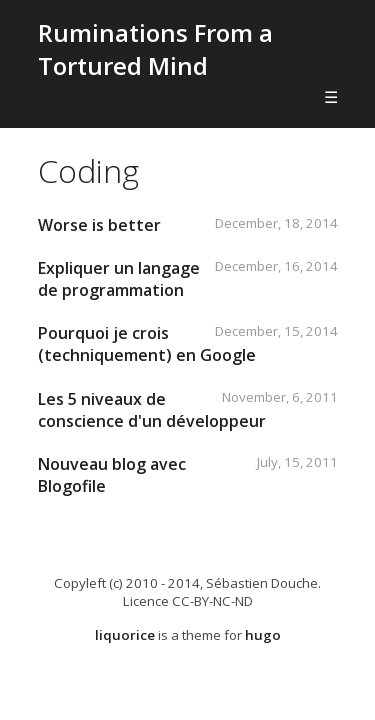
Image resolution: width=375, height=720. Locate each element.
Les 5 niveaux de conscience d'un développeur (152, 410)
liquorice (125, 635)
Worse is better (99, 225)
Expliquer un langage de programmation (119, 279)
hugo (263, 635)
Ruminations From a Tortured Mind (155, 49)
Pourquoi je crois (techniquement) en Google (147, 344)
